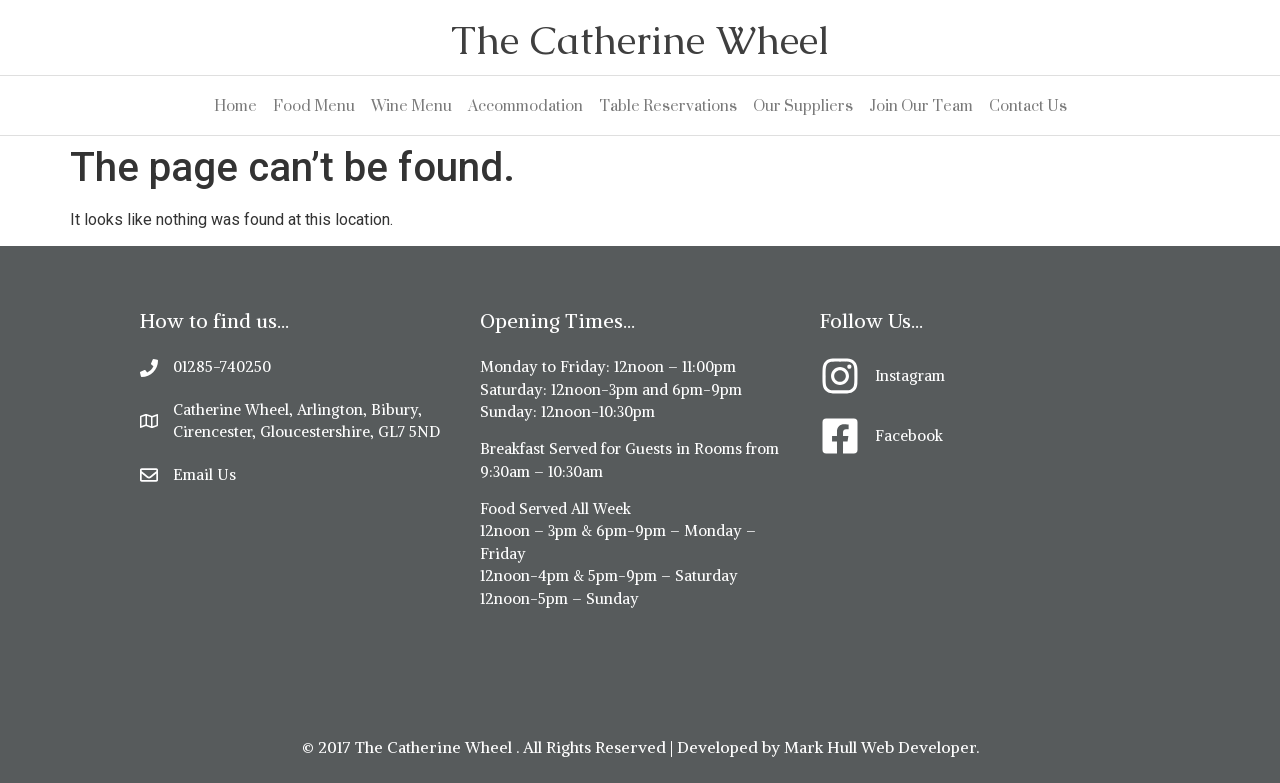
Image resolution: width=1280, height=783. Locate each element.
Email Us (204, 474)
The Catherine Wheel (640, 40)
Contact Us (1028, 105)
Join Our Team (921, 105)
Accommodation (525, 105)
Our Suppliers (803, 105)
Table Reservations (668, 105)
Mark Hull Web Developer (880, 747)
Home (235, 105)
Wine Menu (411, 105)
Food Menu (314, 105)
